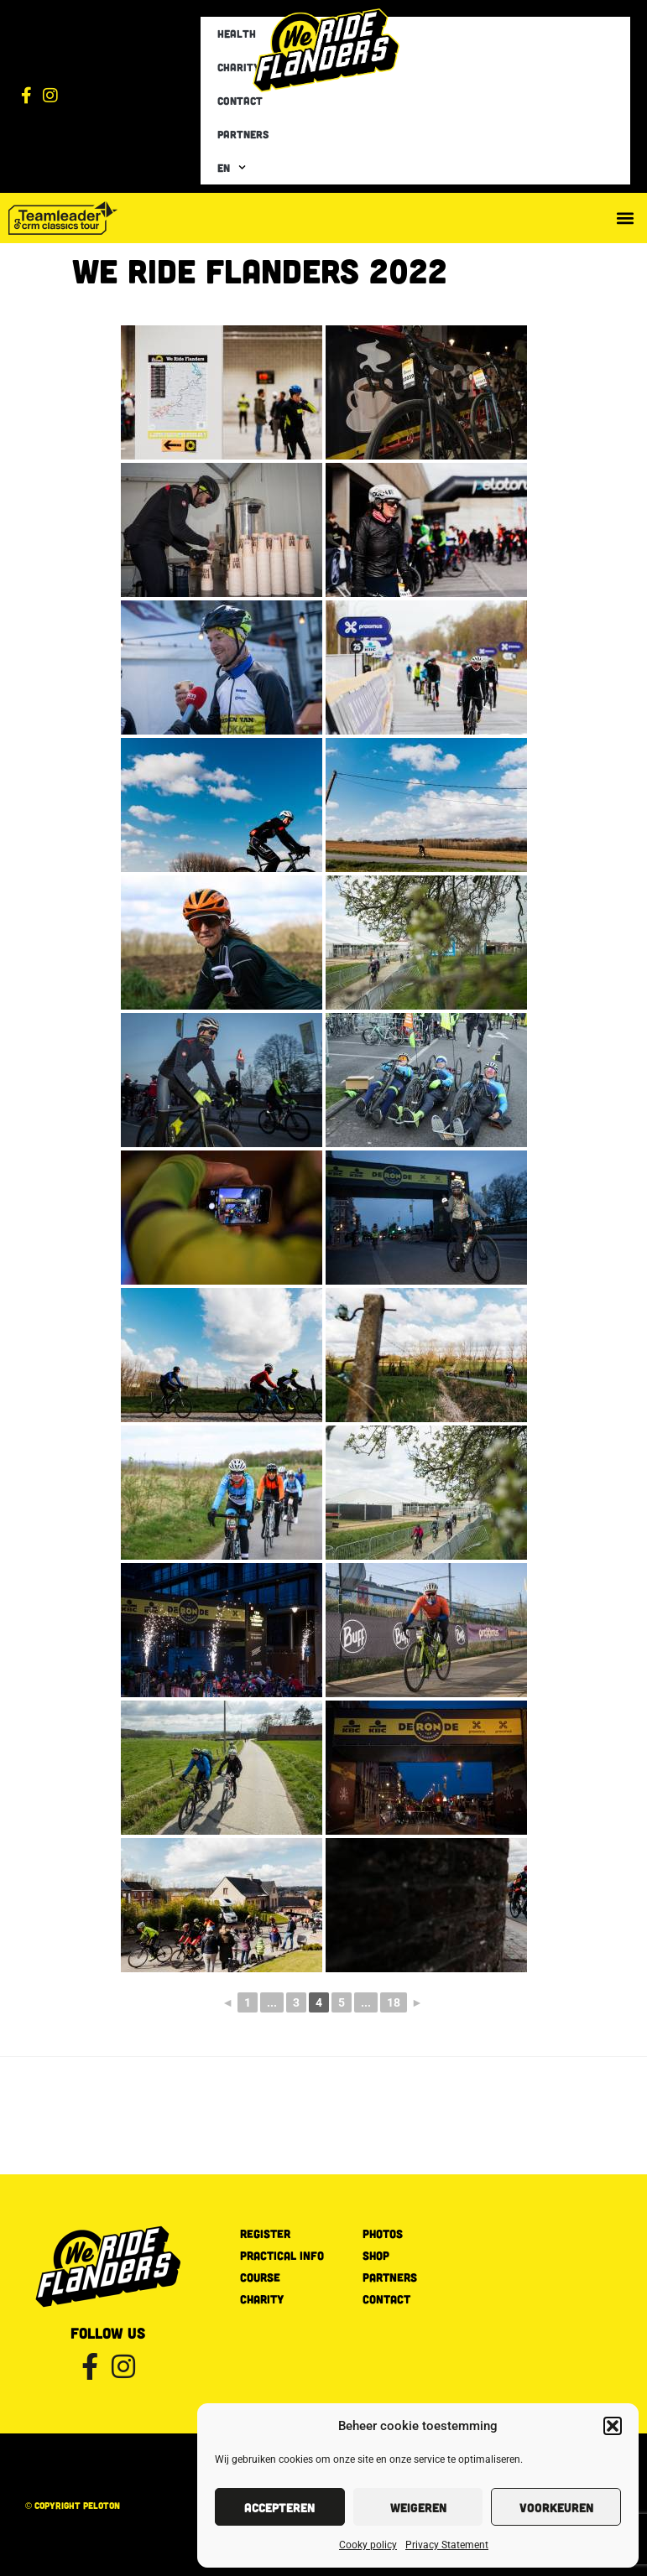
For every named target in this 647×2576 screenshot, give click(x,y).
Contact (240, 100)
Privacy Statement (446, 2545)
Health (236, 33)
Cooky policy (368, 2545)
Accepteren (279, 2507)
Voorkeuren (556, 2507)
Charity (238, 67)
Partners (243, 134)
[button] (612, 2426)
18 (393, 2002)
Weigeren (418, 2507)
